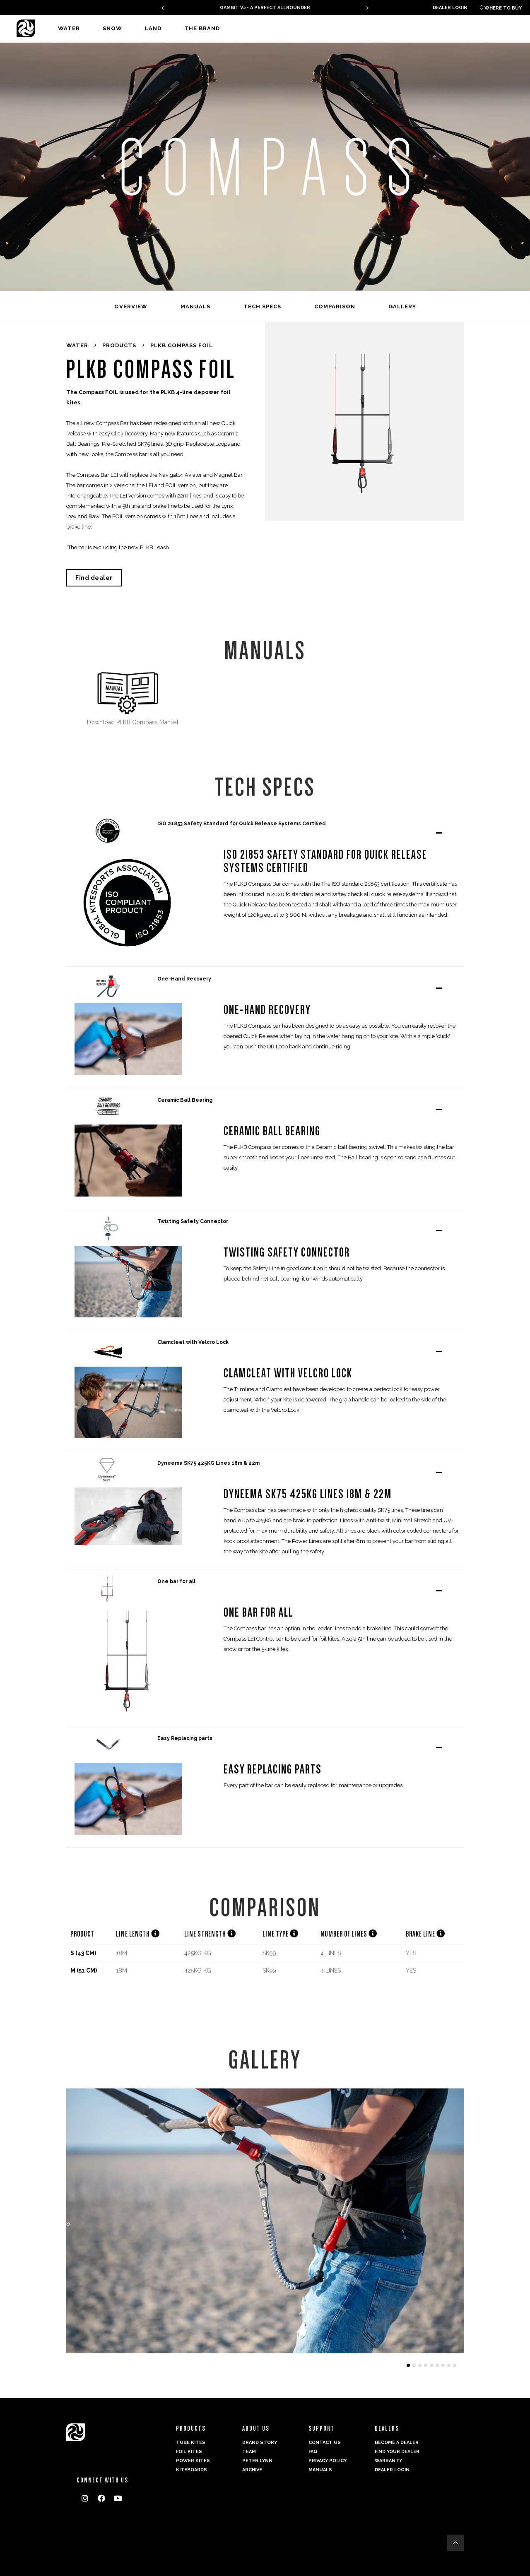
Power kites (193, 2460)
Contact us (324, 2442)
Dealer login (450, 7)
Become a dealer (397, 2442)
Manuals (320, 2470)
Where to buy (501, 8)
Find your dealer (397, 2451)
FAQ (312, 2451)
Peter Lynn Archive (257, 2465)
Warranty (388, 2460)
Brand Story (259, 2442)
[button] (155, 1934)
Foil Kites (189, 2451)
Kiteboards (191, 2470)
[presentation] (162, 8)
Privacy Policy (327, 2460)
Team (249, 2451)
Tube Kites (190, 2442)
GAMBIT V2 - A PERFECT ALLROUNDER (265, 7)
